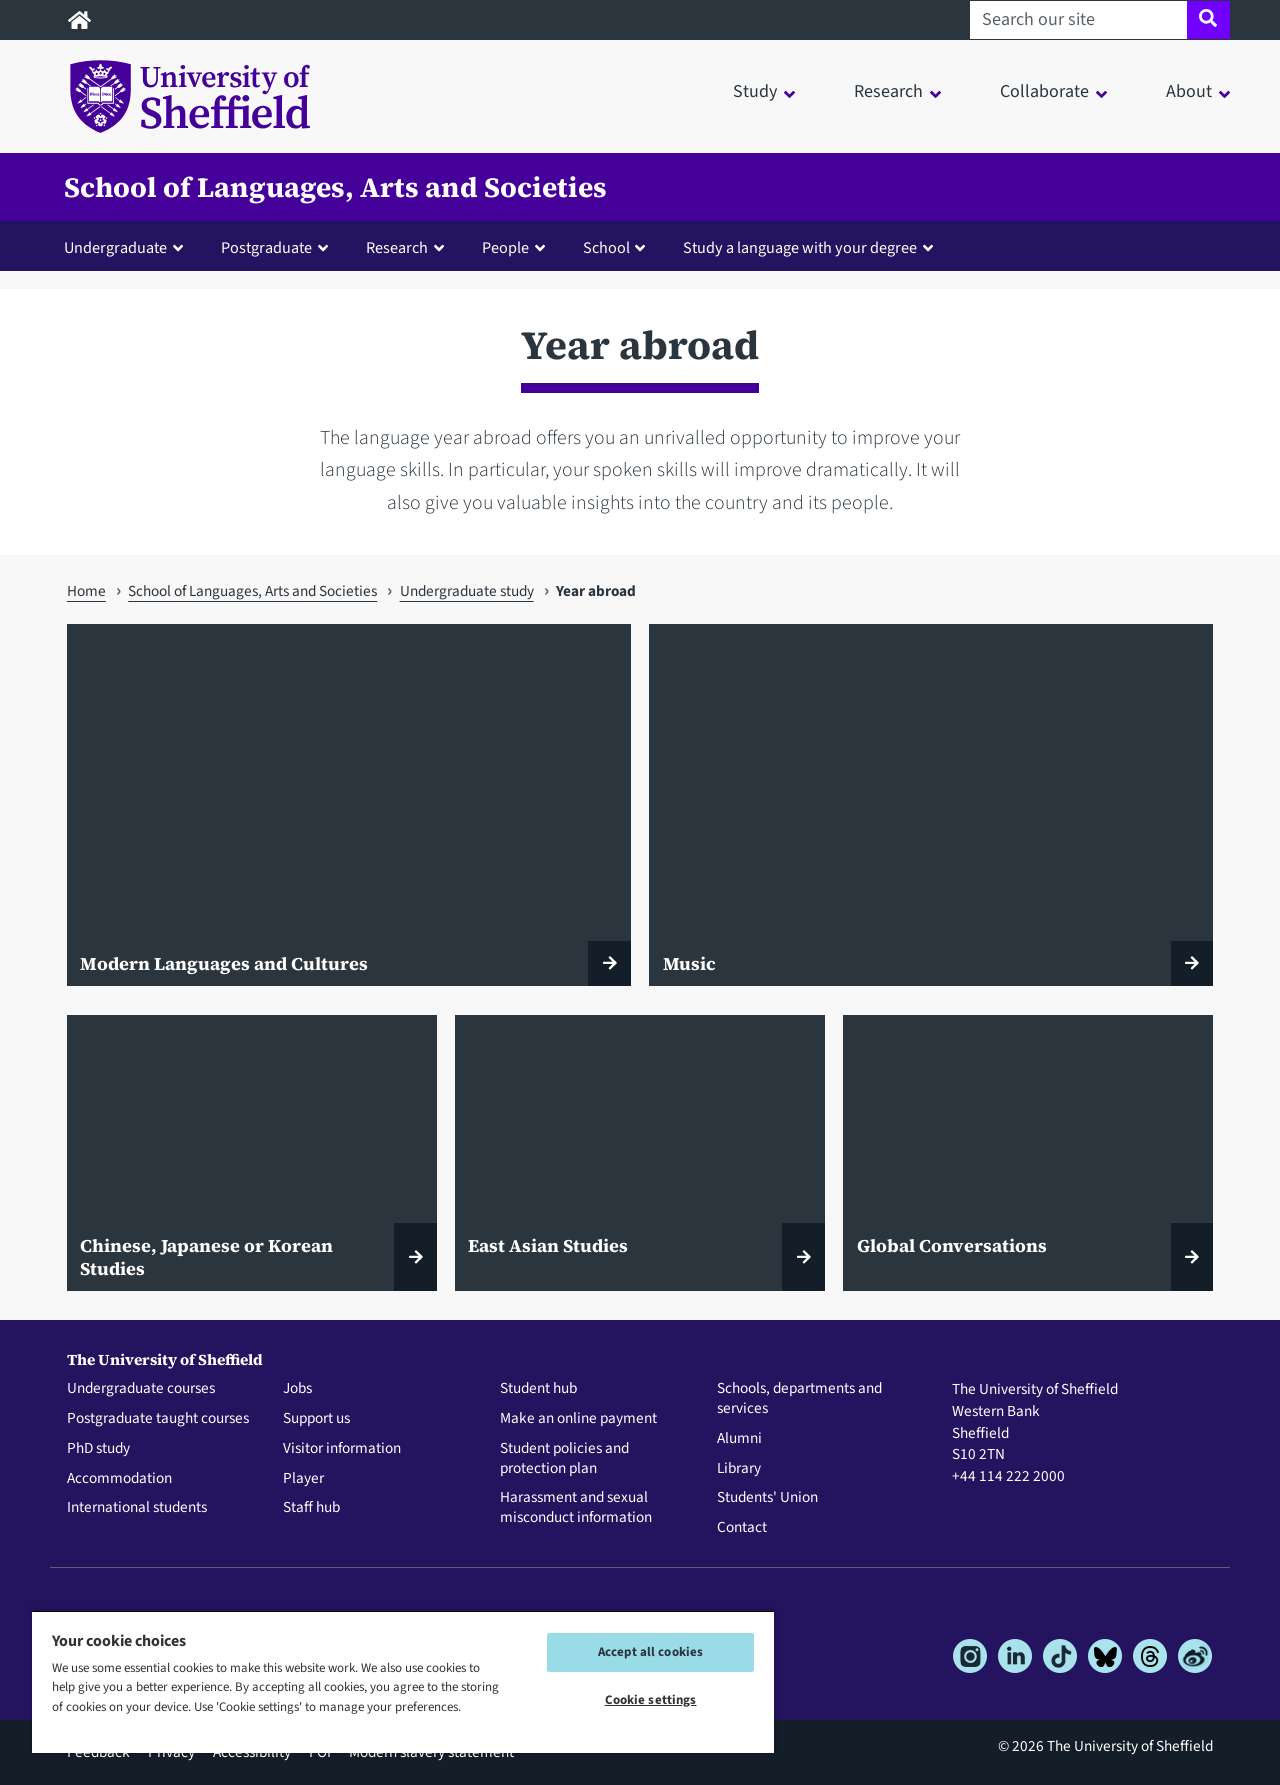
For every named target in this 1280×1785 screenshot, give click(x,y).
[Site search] (1208, 20)
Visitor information (342, 1449)
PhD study (98, 1449)
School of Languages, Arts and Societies (335, 187)
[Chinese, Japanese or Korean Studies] (252, 1153)
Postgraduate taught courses (158, 1419)
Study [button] (755, 91)
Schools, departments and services (799, 1399)
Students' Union (767, 1498)
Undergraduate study (467, 591)
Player (303, 1479)
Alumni (739, 1439)
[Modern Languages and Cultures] (349, 805)
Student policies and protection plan (564, 1459)
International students (137, 1508)
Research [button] (888, 91)
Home (86, 591)
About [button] (1189, 91)
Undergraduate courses (141, 1389)
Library (739, 1469)
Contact (742, 1528)
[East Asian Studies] (640, 1153)
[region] (403, 1681)
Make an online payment (578, 1419)
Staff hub (311, 1508)
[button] (128, 247)
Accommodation (119, 1479)
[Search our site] (1078, 20)
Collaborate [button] (1044, 91)
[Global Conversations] (1028, 1153)
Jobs (297, 1389)
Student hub (538, 1389)
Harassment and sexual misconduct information (576, 1508)
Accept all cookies (650, 1652)
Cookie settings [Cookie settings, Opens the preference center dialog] (651, 1700)
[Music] (931, 805)
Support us (316, 1419)
